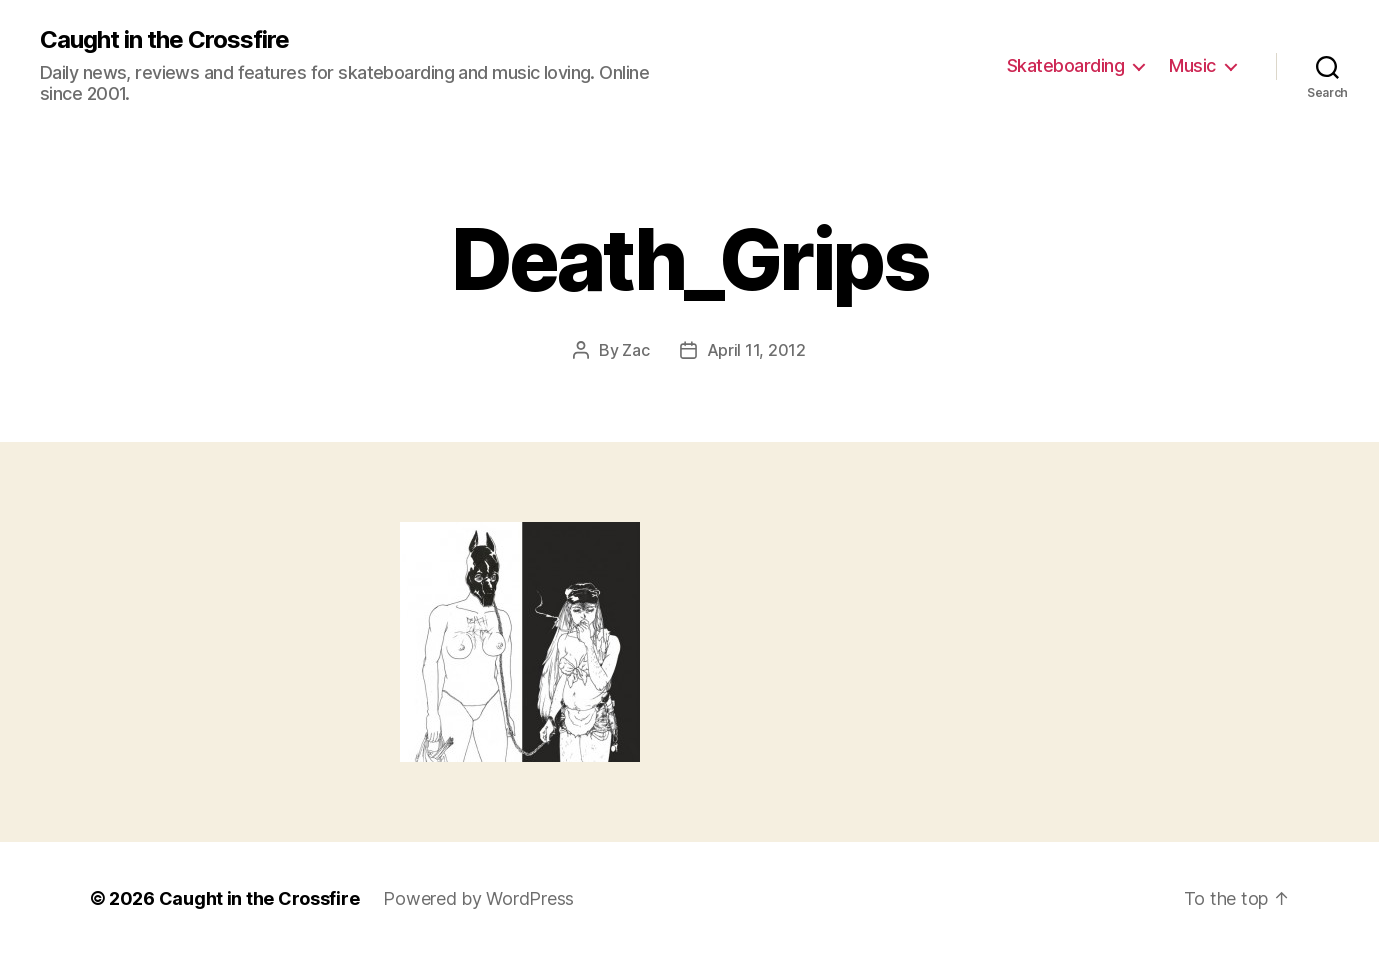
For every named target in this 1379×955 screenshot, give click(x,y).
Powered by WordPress (478, 898)
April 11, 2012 (756, 350)
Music (1192, 65)
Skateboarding (1066, 65)
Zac (635, 350)
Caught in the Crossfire (164, 40)
